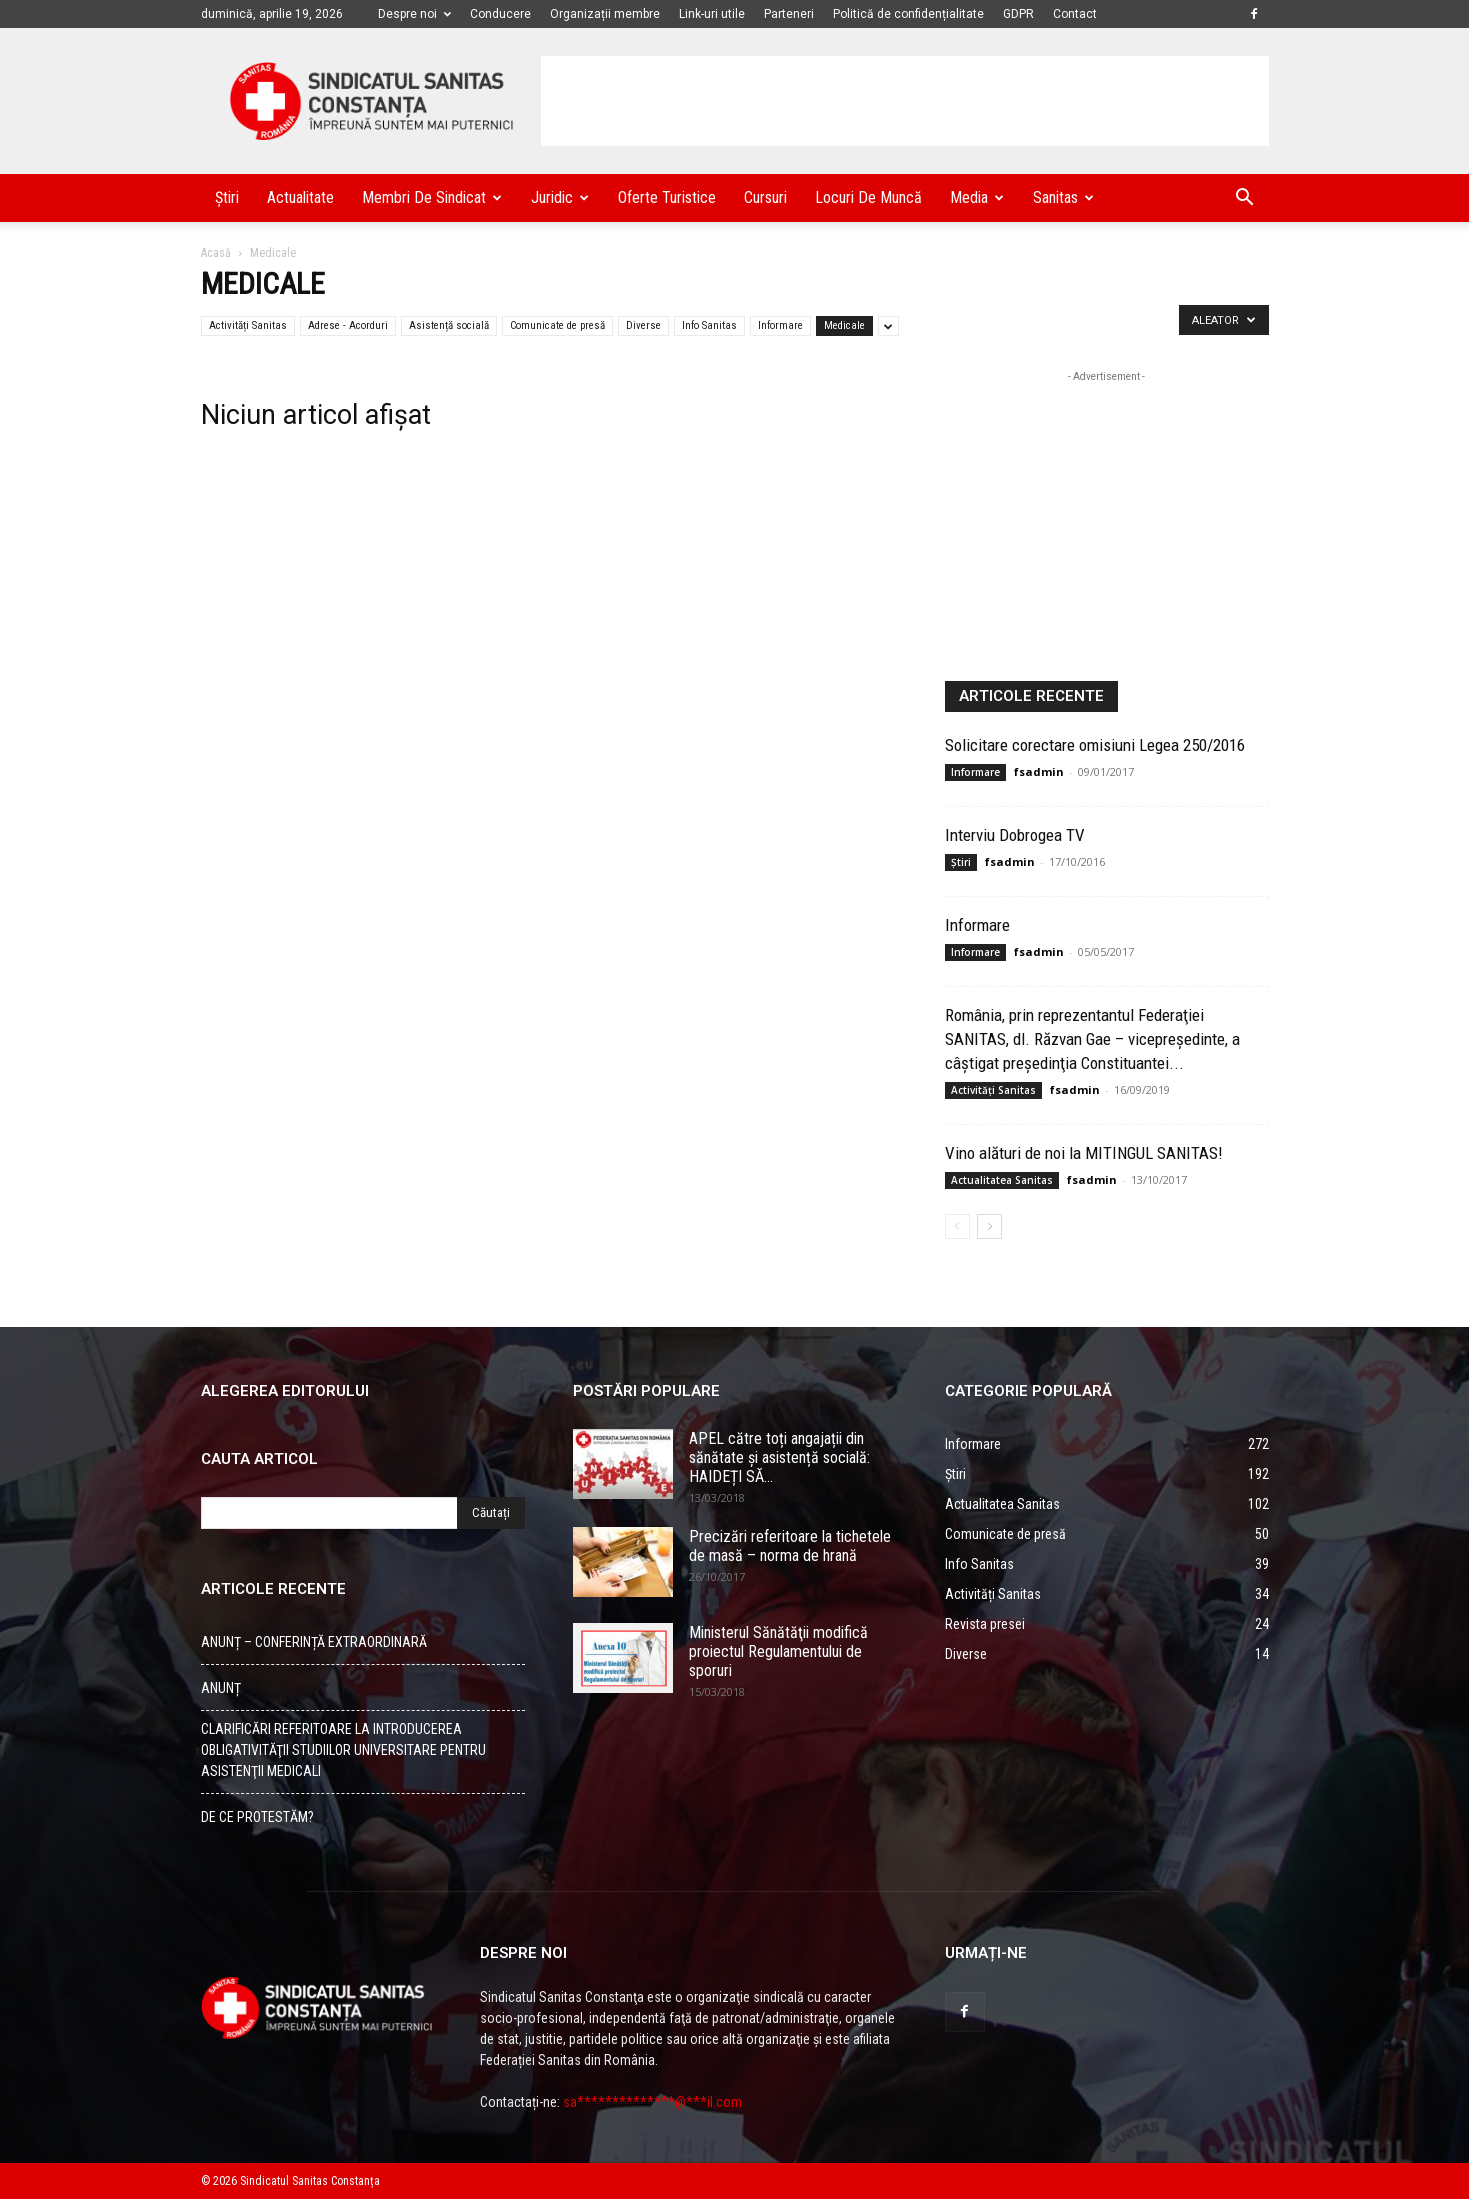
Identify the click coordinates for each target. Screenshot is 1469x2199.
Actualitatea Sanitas (1002, 1180)
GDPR (1018, 14)
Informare (780, 325)
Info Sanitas (709, 325)
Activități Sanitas (248, 325)
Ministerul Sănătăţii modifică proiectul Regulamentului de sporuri (778, 1651)
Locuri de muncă (868, 197)
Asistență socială (449, 325)
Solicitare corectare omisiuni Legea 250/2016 (1095, 745)
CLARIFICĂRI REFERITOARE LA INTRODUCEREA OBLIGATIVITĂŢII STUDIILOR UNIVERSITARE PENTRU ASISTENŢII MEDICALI (343, 1750)
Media (977, 197)
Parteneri (789, 14)
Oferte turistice (667, 197)
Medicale (844, 325)
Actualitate (300, 197)
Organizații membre (605, 14)
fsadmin (1039, 771)
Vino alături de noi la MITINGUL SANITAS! (1084, 1153)
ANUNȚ (221, 1688)
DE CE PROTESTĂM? (257, 1817)
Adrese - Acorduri (348, 325)
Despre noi (414, 14)
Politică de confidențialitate (908, 14)
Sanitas (1063, 197)
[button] (1245, 199)
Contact (1075, 14)
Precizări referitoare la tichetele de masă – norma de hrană (790, 1546)
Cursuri (765, 197)
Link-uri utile (712, 14)
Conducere (500, 14)
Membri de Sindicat (432, 197)
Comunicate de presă (557, 325)
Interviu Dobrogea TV (1015, 835)
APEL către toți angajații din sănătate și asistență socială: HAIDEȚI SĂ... (779, 1457)
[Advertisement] (905, 101)
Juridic (560, 197)
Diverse (643, 325)
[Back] (957, 1226)
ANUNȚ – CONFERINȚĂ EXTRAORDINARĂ (314, 1642)
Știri (227, 197)
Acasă (216, 253)
